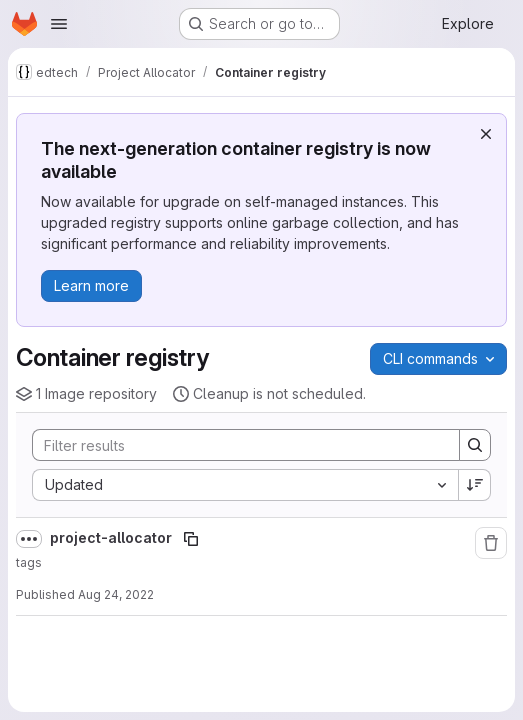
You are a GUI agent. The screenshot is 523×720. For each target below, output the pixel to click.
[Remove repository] (491, 543)
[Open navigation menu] (59, 24)
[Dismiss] (486, 134)
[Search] (236, 445)
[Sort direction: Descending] (475, 485)
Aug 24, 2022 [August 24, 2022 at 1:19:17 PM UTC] (116, 594)
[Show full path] (29, 539)
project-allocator (112, 537)
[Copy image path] (191, 539)
